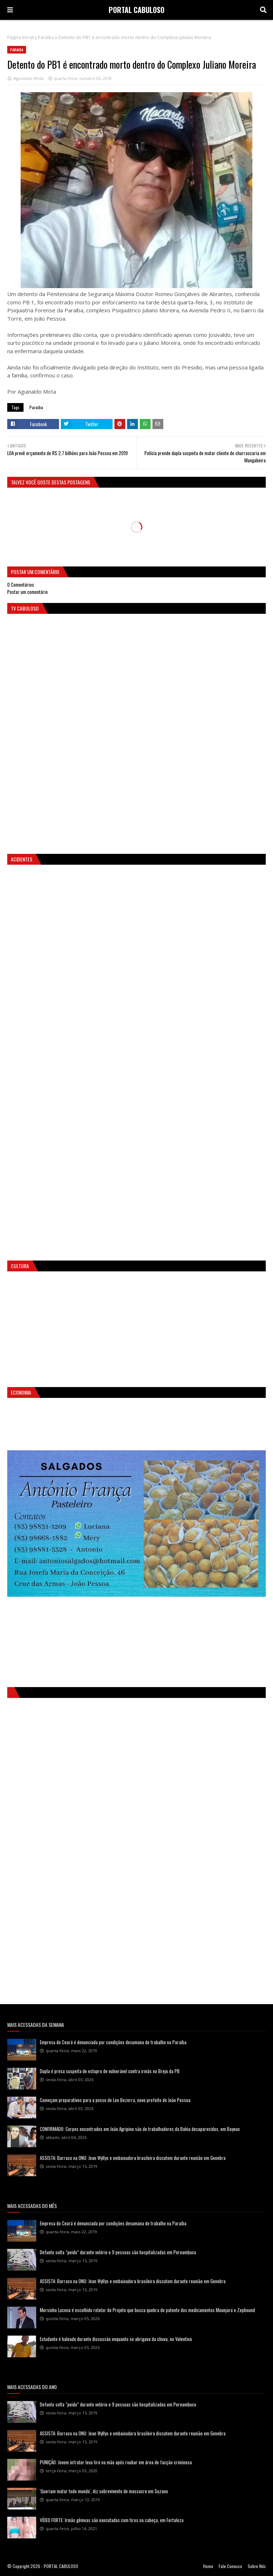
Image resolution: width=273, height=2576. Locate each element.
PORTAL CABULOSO (136, 9)
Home (208, 2566)
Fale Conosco (230, 2566)
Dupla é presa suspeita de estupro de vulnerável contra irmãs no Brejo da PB (110, 2071)
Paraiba (46, 37)
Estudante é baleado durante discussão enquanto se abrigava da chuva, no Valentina (116, 2338)
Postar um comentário (27, 591)
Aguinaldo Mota (28, 78)
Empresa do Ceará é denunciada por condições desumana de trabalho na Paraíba (113, 2042)
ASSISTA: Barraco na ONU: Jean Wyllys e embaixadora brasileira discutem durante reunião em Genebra (133, 2157)
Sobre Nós (257, 2566)
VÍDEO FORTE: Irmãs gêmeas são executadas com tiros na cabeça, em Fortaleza (112, 2520)
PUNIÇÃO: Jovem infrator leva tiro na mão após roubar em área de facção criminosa (116, 2462)
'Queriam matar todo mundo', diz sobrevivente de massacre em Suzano (104, 2491)
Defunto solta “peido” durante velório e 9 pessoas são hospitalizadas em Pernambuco (118, 2252)
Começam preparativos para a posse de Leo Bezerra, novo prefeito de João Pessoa (115, 2100)
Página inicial (20, 37)
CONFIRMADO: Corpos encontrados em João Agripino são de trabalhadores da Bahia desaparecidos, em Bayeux (140, 2128)
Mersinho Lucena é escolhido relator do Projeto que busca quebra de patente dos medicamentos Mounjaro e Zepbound (147, 2310)
